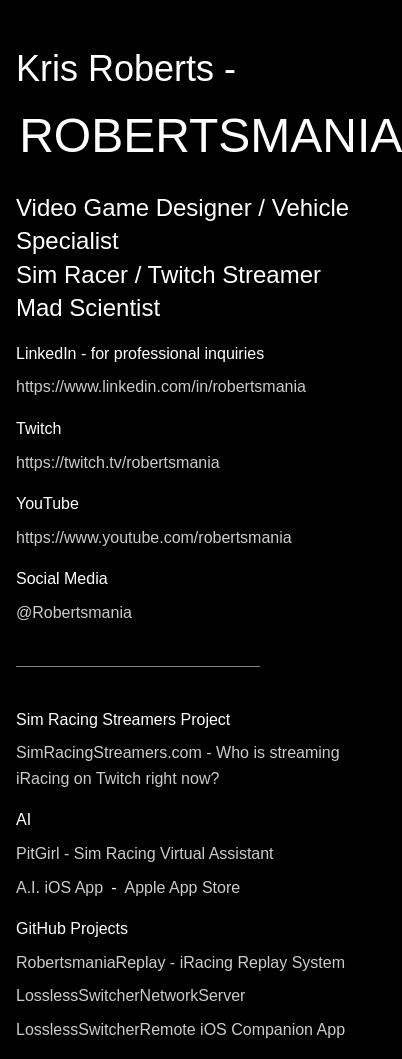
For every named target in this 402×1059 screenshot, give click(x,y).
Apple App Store (182, 887)
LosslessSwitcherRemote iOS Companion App (180, 1029)
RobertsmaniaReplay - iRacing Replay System (180, 962)
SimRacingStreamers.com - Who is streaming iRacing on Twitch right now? (178, 765)
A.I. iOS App (59, 887)
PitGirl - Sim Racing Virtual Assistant (145, 853)
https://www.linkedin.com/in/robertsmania (161, 386)
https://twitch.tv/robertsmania (118, 462)
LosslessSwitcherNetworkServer (130, 995)
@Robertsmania (74, 612)
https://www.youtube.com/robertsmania (154, 537)
